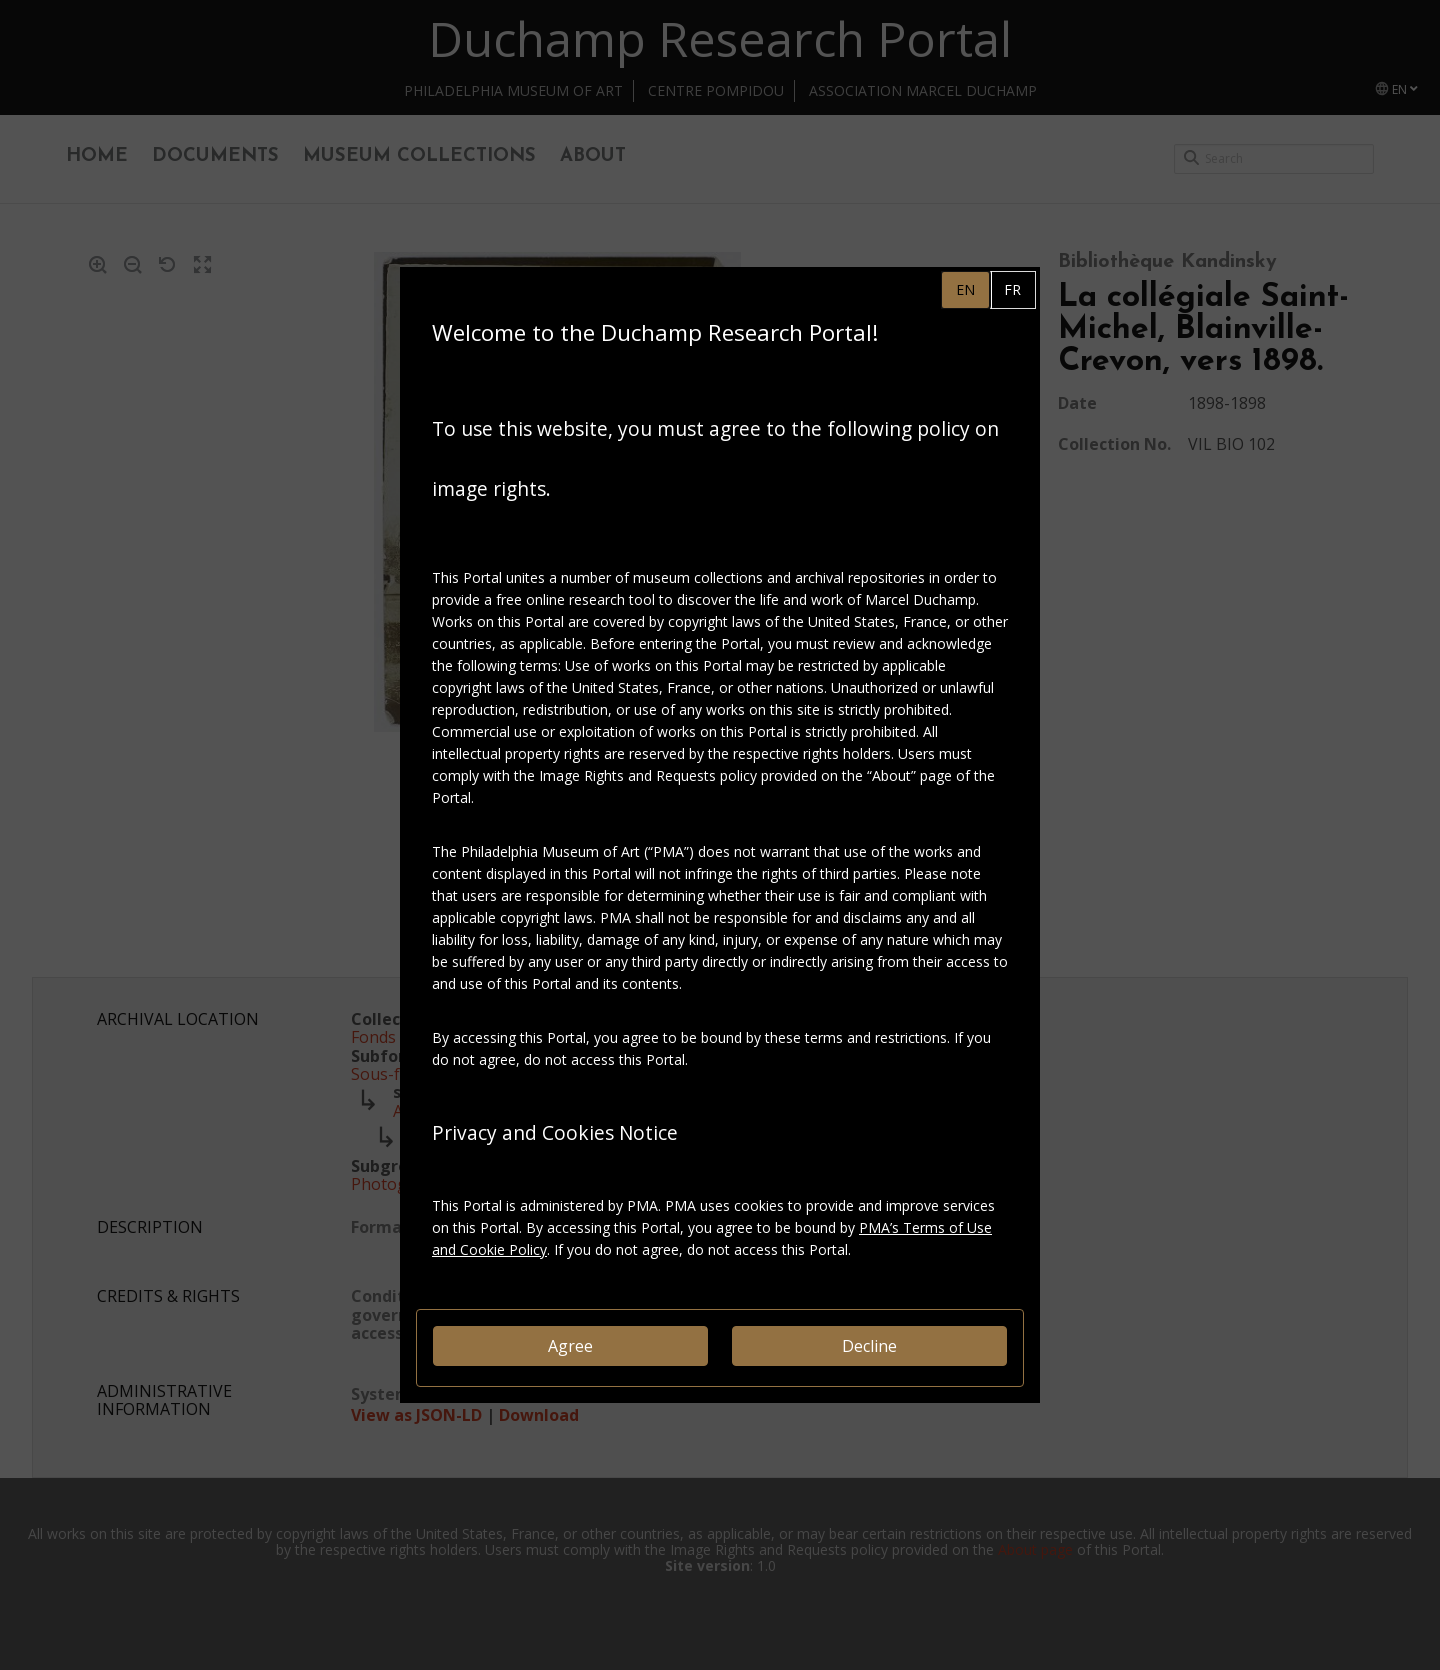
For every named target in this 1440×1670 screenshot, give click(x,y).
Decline (869, 1346)
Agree (570, 1346)
